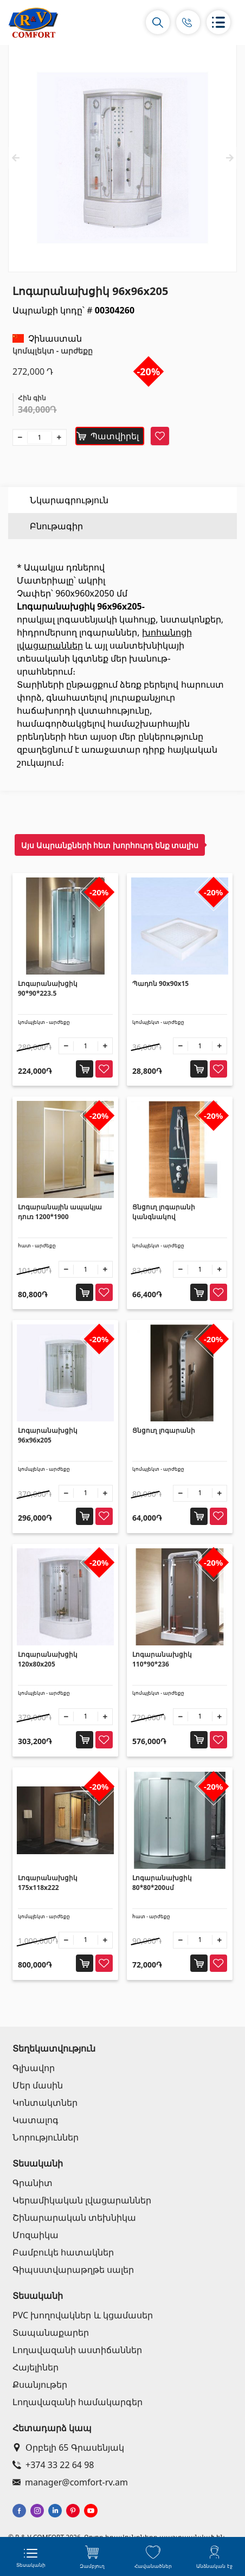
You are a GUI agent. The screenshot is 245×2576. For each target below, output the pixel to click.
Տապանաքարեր (50, 2332)
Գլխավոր (33, 2068)
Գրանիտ (32, 2183)
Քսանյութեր (39, 2385)
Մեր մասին (37, 2085)
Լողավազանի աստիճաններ (77, 2350)
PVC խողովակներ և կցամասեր (82, 2315)
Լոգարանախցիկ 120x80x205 (48, 1659)
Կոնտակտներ (45, 2103)
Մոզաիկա (35, 2235)
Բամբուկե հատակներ (63, 2252)
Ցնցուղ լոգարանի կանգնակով (163, 1211)
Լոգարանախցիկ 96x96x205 (48, 1435)
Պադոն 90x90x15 (160, 983)
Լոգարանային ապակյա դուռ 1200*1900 (60, 1211)
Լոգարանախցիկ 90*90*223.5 (48, 988)
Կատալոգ (35, 2120)
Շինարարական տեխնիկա (74, 2217)
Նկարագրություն (69, 500)
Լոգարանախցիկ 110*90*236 (162, 1659)
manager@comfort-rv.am (70, 2482)
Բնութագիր (56, 526)
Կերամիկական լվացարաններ (81, 2200)
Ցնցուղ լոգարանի (163, 1430)
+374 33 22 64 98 (53, 2464)
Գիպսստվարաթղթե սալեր (73, 2270)
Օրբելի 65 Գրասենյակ (68, 2447)
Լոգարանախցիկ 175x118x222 (48, 1882)
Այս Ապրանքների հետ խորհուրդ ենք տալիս (109, 845)
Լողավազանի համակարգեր (77, 2402)
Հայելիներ (35, 2367)
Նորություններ (45, 2137)
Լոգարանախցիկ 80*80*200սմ (162, 1882)
